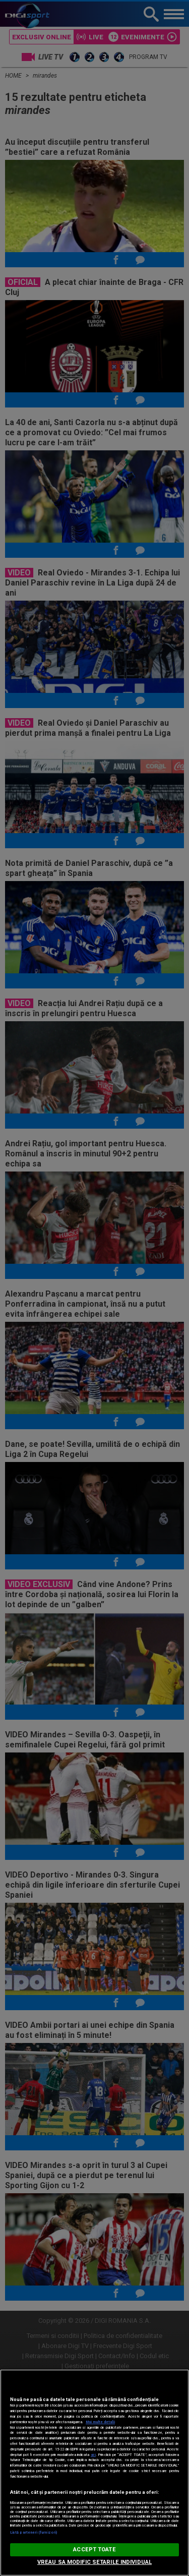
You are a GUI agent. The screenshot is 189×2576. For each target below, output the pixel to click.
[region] (94, 2472)
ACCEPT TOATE (94, 2549)
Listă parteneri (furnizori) (33, 2532)
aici (93, 2454)
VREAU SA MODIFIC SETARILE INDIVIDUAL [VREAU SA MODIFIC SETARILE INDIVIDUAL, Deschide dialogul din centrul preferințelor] (94, 2562)
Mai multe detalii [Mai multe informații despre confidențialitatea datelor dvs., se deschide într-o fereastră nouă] (100, 2422)
